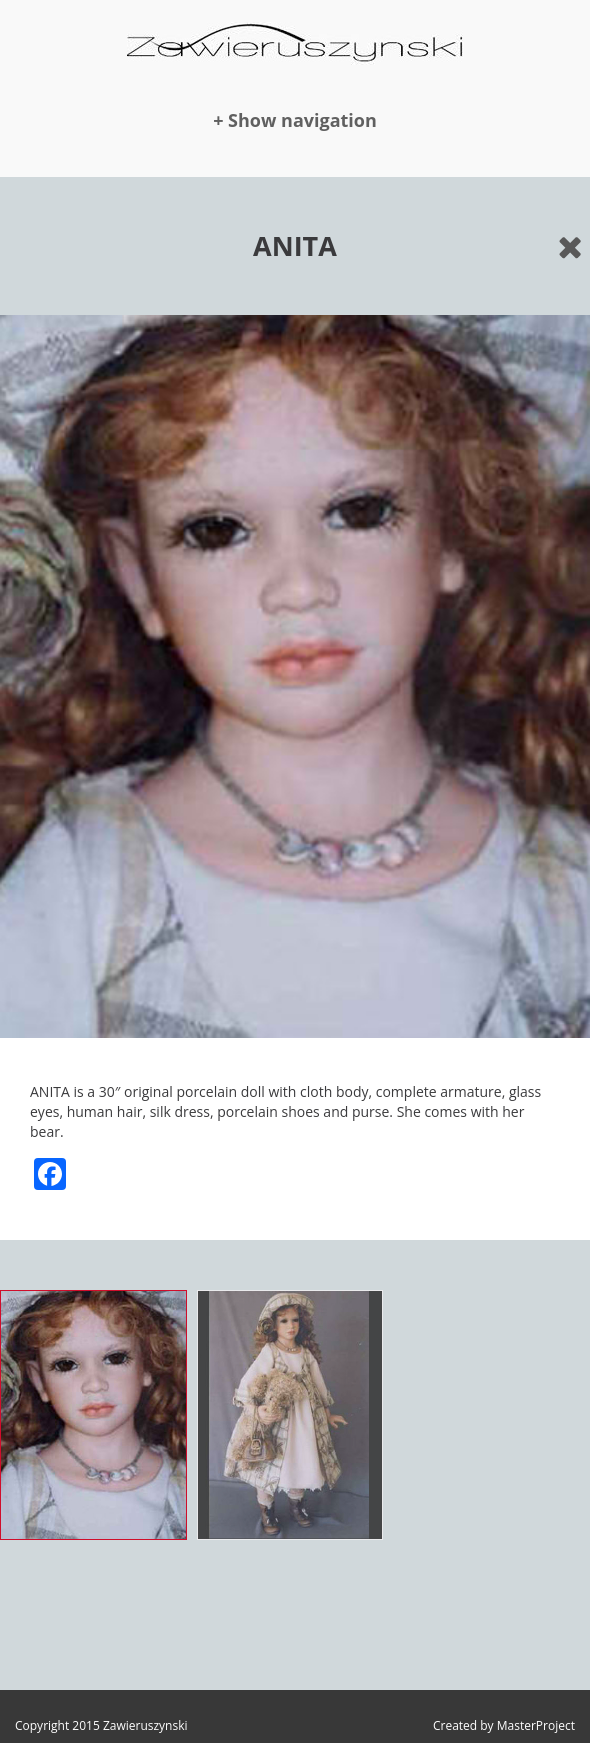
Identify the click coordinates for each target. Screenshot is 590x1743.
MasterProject (536, 1725)
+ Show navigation (295, 120)
